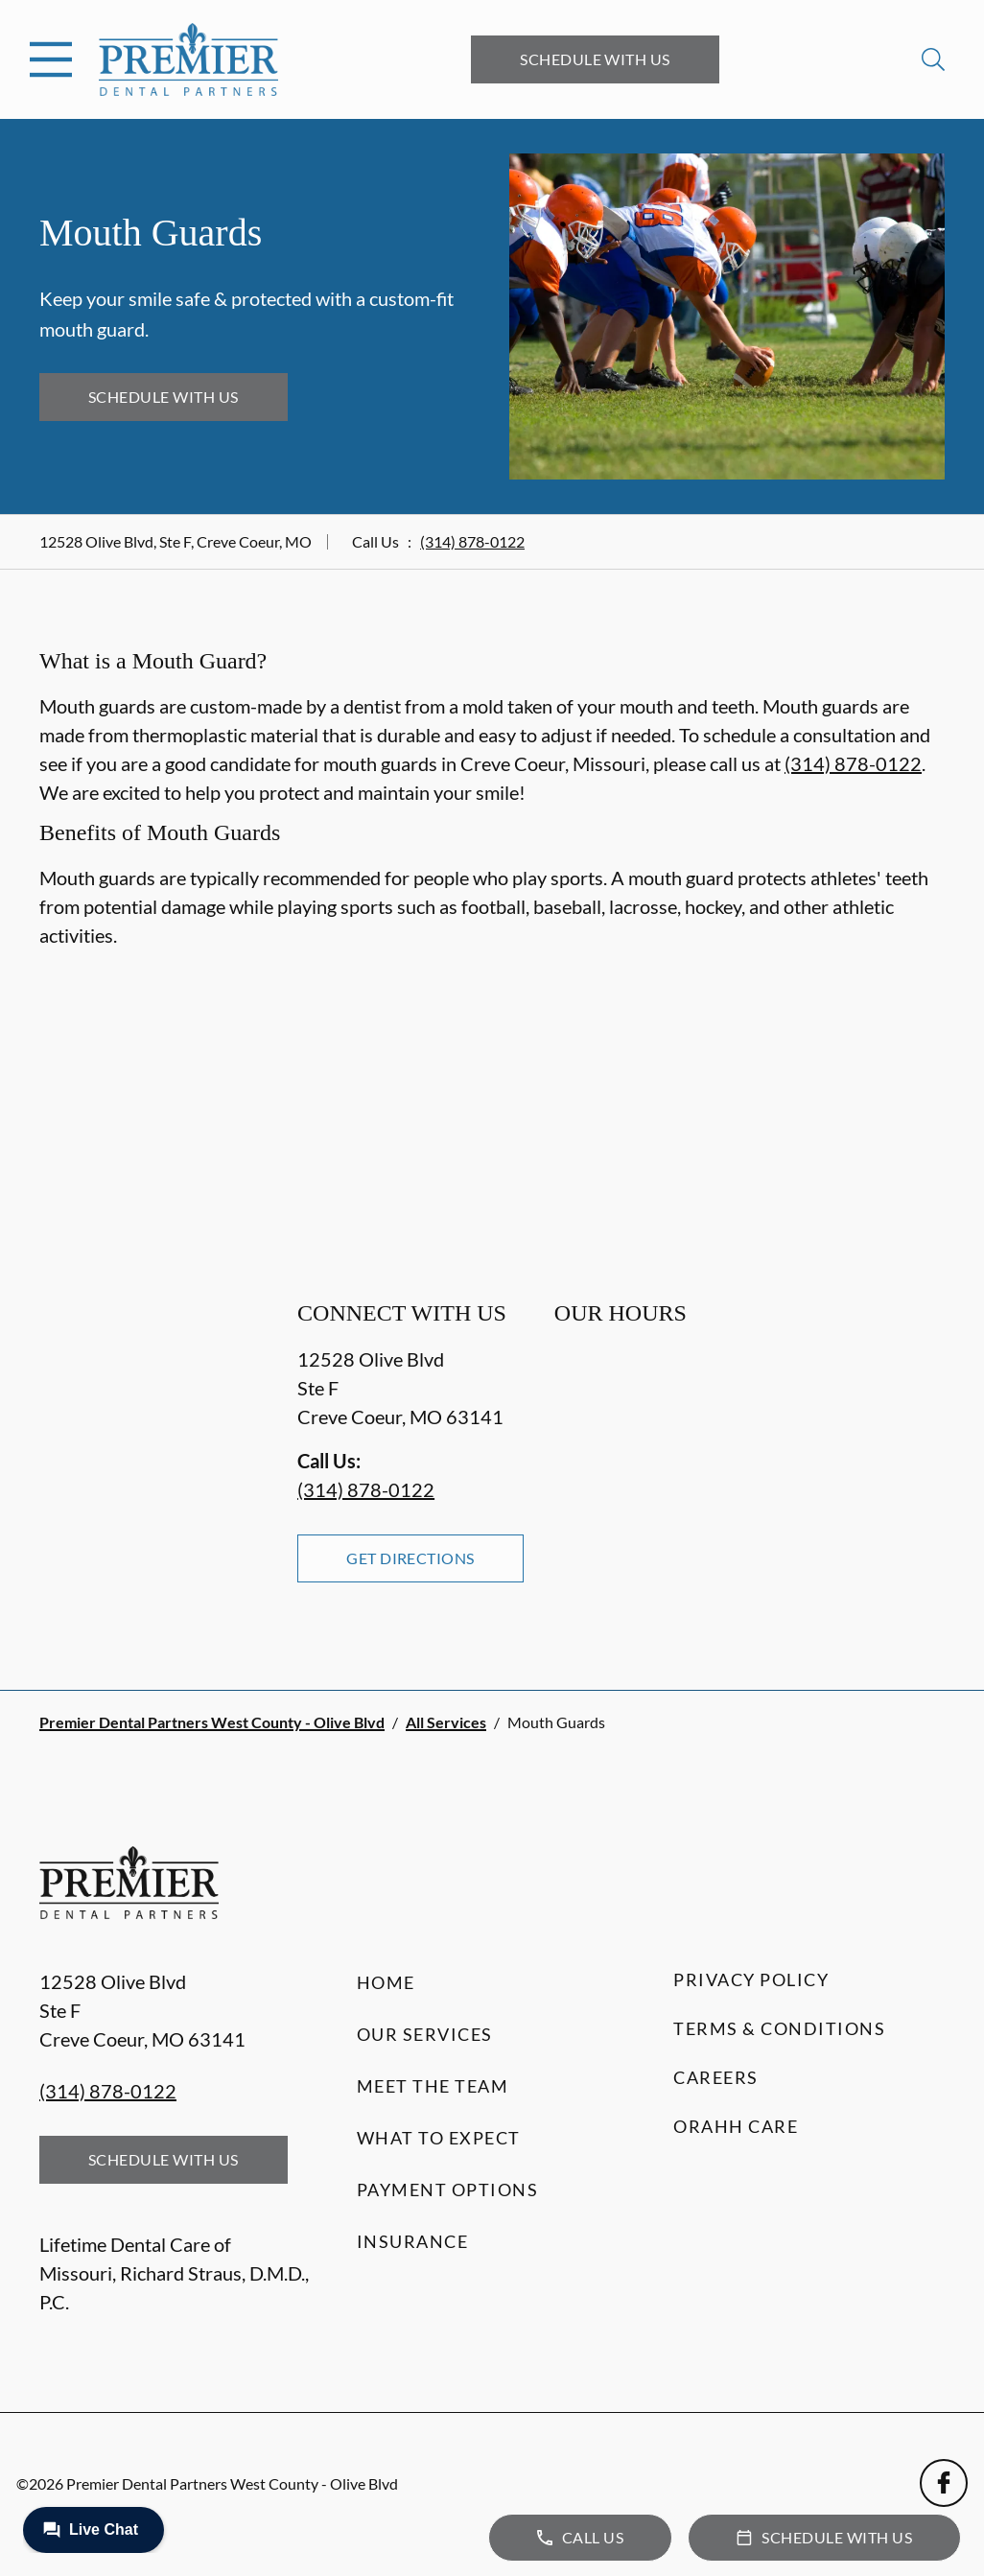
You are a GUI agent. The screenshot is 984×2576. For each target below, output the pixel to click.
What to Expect (439, 2137)
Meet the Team (433, 2085)
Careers (716, 2077)
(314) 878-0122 (472, 541)
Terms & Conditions (779, 2028)
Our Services (425, 2034)
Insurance (413, 2241)
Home (386, 1982)
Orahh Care (735, 2126)
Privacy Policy (751, 1979)
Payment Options (448, 2189)
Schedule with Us (595, 59)
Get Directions (410, 1558)
